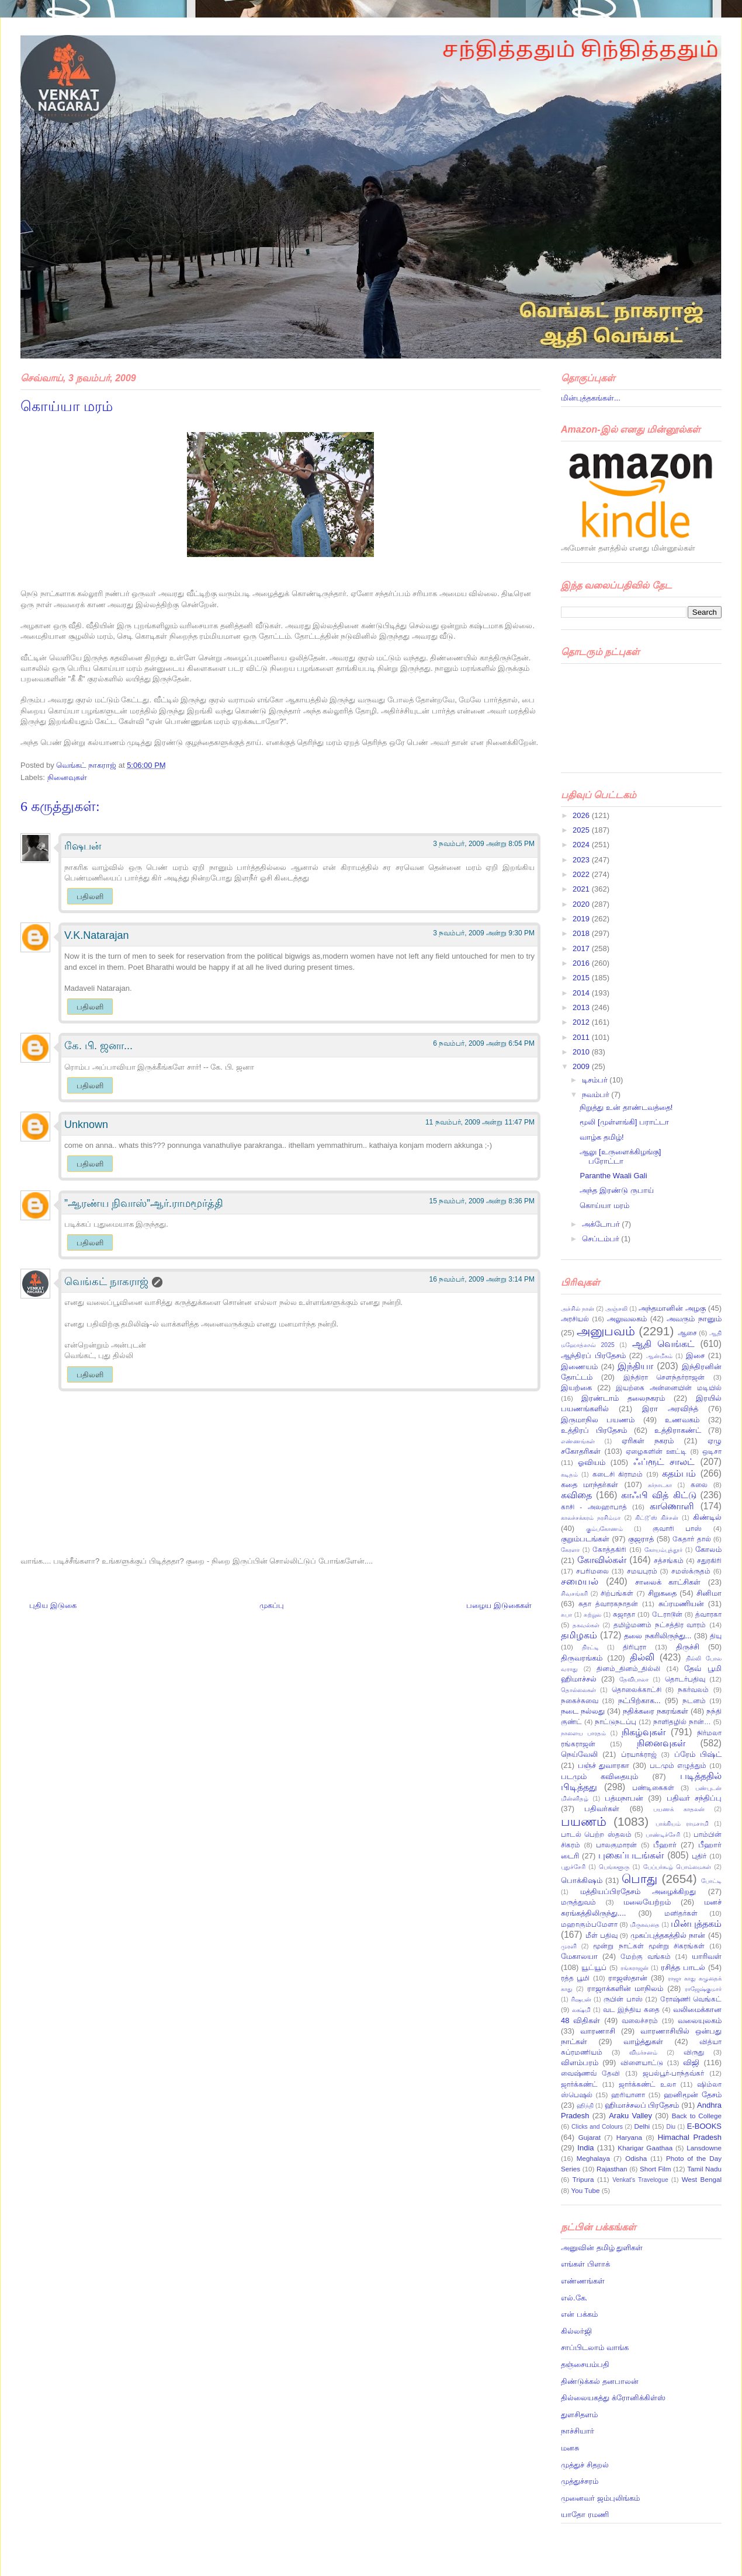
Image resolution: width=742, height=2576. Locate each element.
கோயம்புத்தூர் (663, 1550)
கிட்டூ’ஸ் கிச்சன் (656, 1518)
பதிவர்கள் (601, 1808)
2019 (582, 918)
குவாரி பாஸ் (677, 1528)
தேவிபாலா (634, 1679)
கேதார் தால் (691, 1539)
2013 (582, 1007)
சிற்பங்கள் (617, 1593)
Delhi (642, 2126)
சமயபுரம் (642, 1571)
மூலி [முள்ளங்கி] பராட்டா (624, 1122)
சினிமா (709, 1593)
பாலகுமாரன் (616, 1845)
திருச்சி (687, 1646)
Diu (671, 2127)
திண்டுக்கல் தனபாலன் (600, 2381)
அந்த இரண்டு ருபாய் (616, 1190)
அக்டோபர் (602, 1224)
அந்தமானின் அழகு (672, 1308)
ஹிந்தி (585, 2105)
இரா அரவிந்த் (670, 1408)
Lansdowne (704, 2148)
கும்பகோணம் (604, 1529)
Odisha (636, 2158)
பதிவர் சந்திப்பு (694, 1798)
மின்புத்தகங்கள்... (590, 398)
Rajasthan (612, 2169)
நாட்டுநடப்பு (615, 1721)
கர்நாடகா (660, 1485)
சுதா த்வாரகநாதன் (608, 1603)
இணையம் (579, 1366)
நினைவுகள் (67, 777)
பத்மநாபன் (624, 1798)
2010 (582, 1051)
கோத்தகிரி (609, 1549)
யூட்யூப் (593, 1967)
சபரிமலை (592, 1571)
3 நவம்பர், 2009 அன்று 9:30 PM (484, 933)
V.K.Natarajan (96, 935)
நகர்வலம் (693, 1689)
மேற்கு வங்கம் (645, 1956)
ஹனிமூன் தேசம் (693, 2094)
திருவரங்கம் (581, 1657)
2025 (582, 830)
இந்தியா (635, 1366)
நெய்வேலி (579, 1754)
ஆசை (687, 1332)
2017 (582, 948)
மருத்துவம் (578, 1902)
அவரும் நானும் (694, 1318)
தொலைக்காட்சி (636, 1689)
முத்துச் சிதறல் (585, 2464)
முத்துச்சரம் (579, 2481)
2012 (582, 1022)
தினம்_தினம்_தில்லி (628, 1668)
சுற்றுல (592, 1614)
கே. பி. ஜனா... (98, 1046)
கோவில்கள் (601, 1560)
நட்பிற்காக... (639, 1700)
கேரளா (570, 1550)
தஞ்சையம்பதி (585, 2364)
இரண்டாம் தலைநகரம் (623, 1398)
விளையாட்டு (641, 2062)
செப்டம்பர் (602, 1238)
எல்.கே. (574, 2297)
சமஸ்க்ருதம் (690, 1571)
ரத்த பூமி (575, 1978)
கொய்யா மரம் (604, 1205)
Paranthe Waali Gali (613, 1175)
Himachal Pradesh (690, 2137)
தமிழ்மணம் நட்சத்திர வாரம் (659, 1624)
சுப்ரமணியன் (681, 1603)
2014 (582, 992)
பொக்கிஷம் (581, 1880)
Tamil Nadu (704, 2169)
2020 (582, 904)
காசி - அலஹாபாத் (594, 1506)
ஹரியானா (628, 2094)
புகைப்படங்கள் (631, 1855)
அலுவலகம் (627, 1318)
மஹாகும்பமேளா (589, 1924)
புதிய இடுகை (53, 1605)
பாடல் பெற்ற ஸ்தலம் (596, 1834)
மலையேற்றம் (647, 1902)
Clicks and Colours (597, 2127)
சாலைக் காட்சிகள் (668, 1582)
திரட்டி (590, 1647)
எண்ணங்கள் (578, 1441)
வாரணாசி (597, 2031)
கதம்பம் (679, 1473)
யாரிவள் (707, 1956)
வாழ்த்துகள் (643, 2041)
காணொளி (672, 1506)
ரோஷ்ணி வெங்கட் (691, 1999)
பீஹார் (665, 1844)
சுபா (566, 1614)
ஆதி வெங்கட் (663, 1344)
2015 (582, 977)
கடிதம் (569, 1474)
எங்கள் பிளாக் (585, 2264)
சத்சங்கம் (669, 1560)
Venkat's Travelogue (640, 2180)
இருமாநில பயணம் (597, 1419)
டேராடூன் (667, 1614)
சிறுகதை (662, 1593)
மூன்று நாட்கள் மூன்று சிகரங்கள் (649, 1946)
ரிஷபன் (82, 846)
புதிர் (699, 1856)
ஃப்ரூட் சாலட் (664, 1462)
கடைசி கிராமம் (617, 1474)
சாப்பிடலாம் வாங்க (595, 2347)
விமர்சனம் (643, 2052)
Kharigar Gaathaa (645, 2148)
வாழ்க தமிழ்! (601, 1137)
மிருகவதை (645, 1924)
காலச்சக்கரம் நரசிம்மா (590, 1518)
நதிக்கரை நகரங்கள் (655, 1711)
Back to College (697, 2115)
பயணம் (583, 1821)
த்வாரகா (708, 1614)
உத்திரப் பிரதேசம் (594, 1430)
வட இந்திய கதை (631, 2009)
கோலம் (708, 1549)
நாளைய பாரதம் (583, 1733)
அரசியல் (575, 1318)
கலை (699, 1484)
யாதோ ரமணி (585, 2514)
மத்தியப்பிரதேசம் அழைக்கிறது (638, 1891)
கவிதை (576, 1495)
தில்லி (642, 1657)
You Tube (585, 2190)
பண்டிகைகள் (653, 1787)
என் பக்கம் (579, 2314)
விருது (694, 2052)
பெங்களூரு (614, 1867)
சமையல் (579, 1581)
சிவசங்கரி (574, 1593)
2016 (582, 963)
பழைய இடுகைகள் (499, 1605)
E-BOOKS (704, 2126)
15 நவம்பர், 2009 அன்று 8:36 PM (482, 1201)
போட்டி (711, 1881)
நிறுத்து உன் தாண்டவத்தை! (626, 1107)
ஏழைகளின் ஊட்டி (656, 1451)
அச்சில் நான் (577, 1309)
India (585, 2147)
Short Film (655, 2169)
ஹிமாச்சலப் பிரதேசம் (642, 2105)
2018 (582, 933)
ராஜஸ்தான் (627, 1977)
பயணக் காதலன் (679, 1809)
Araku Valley (630, 2115)
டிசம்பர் (596, 1079)
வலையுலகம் (700, 2020)
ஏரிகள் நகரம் (648, 1440)
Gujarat (589, 2137)
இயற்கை (576, 1387)
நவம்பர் (597, 1094)
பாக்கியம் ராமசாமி (682, 1823)
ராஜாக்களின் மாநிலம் (625, 1988)
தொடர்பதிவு (685, 1679)
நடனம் (694, 1700)
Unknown (86, 1124)
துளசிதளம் (579, 2414)
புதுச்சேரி (573, 1867)
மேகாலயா (579, 1956)
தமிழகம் (579, 1635)
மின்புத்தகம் (696, 1923)
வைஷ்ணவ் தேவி (590, 2073)
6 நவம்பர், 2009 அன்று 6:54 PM (484, 1043)
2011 (582, 1037)
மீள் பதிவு (601, 1935)
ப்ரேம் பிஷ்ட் (698, 1754)
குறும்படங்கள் (585, 1538)
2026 (582, 815)
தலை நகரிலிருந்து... (657, 1635)
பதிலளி (90, 896)
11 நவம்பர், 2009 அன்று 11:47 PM (480, 1122)
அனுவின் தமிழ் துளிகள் (602, 2247)
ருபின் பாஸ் (623, 1999)
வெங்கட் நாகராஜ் (87, 765)
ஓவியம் (591, 1462)
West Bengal (702, 2179)
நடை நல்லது (583, 1711)
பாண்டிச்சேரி (663, 1835)
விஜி (691, 2062)
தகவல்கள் (586, 1625)
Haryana (629, 2137)
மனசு (570, 2447)
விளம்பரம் (579, 2062)
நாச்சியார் (577, 2431)
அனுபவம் (606, 1331)
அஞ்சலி (616, 1309)
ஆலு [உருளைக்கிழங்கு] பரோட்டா (620, 1156)
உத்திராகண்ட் (677, 1430)
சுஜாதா (624, 1614)
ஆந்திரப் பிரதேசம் (593, 1355)
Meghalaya (593, 2158)
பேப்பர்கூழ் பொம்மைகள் (677, 1867)
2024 (582, 844)
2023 (582, 859)
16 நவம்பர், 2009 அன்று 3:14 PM (482, 1279)
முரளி (569, 1946)
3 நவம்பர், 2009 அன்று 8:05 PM (484, 844)
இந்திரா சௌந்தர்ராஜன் (664, 1377)
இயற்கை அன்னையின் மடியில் (669, 1387)
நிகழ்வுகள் (643, 1732)
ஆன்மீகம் (659, 1356)
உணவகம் (682, 1419)
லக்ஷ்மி (581, 2010)
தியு (716, 1635)
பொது (639, 1878)
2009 (582, 1066)
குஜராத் (641, 1538)
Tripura (583, 2179)
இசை (695, 1355)
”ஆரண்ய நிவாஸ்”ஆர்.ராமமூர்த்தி (143, 1203)
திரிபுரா (634, 1647)
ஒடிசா (712, 1451)
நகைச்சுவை (579, 1700)
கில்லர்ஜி (576, 2331)
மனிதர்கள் (681, 1913)
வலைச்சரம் (640, 2020)
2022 (582, 874)
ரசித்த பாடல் (683, 1967)
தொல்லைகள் (578, 1690)
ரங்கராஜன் (634, 1968)
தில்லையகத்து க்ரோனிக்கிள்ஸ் (613, 2397)
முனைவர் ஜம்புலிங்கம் (600, 2498)
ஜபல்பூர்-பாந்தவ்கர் (673, 2073)
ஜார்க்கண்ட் (579, 2084)
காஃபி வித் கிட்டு (658, 1495)
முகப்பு (271, 1605)
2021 (582, 889)
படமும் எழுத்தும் (678, 1765)
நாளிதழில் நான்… (682, 1721)
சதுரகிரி (709, 1560)
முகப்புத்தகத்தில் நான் (667, 1935)
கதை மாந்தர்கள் (589, 1484)
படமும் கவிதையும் (599, 1776)
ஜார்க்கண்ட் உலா (647, 2084)
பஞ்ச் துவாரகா (604, 1765)
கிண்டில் (707, 1517)
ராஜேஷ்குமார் (703, 1989)
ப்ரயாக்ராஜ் (639, 1754)
